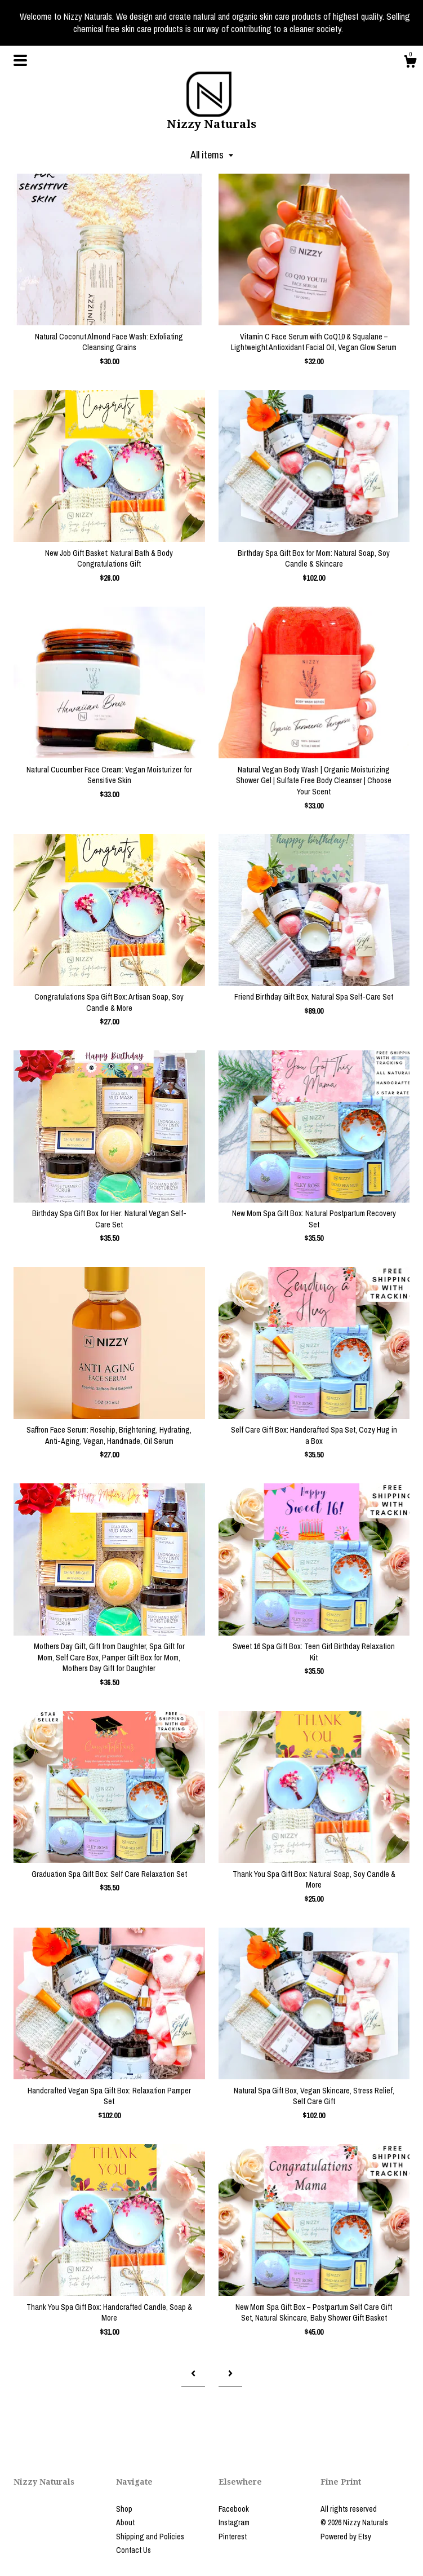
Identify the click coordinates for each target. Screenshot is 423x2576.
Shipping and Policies (150, 2536)
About (125, 2522)
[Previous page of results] (193, 2373)
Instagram (234, 2522)
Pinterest (233, 2536)
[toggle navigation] (20, 60)
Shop (124, 2509)
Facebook (234, 2509)
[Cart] (410, 63)
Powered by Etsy (345, 2536)
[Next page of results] (230, 2373)
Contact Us (133, 2550)
